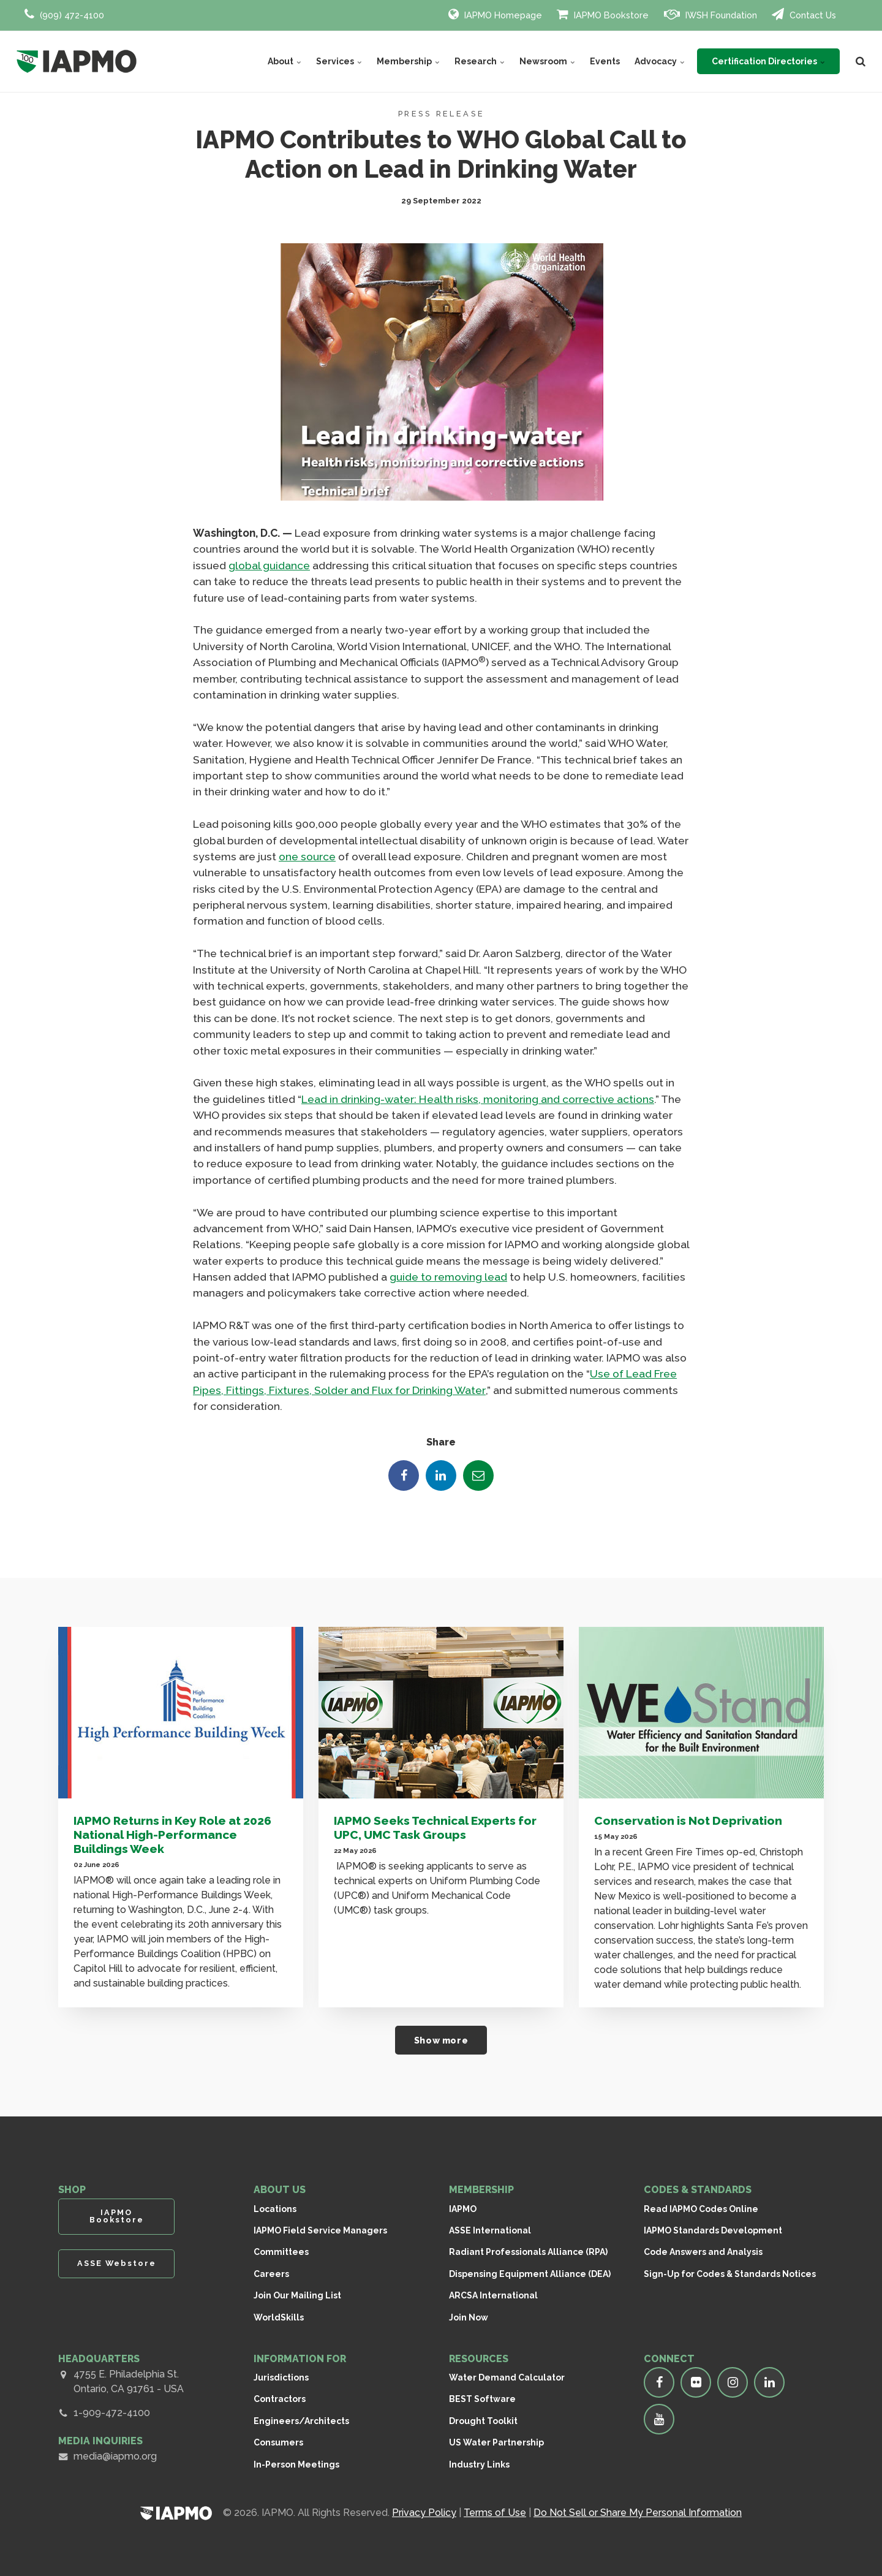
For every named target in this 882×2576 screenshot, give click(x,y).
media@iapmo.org (115, 2456)
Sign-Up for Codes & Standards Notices (730, 2274)
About (284, 61)
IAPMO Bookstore (603, 14)
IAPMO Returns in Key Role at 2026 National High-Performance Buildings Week (172, 1834)
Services (339, 61)
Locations (275, 2209)
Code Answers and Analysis (703, 2252)
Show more (440, 2040)
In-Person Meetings (296, 2464)
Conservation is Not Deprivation (688, 1820)
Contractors (280, 2399)
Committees (281, 2252)
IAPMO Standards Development (713, 2230)
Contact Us (804, 14)
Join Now (468, 2317)
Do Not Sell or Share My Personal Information (637, 2512)
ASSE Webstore (116, 2263)
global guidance (269, 565)
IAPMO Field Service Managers (320, 2230)
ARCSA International (493, 2295)
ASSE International (490, 2230)
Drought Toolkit (483, 2421)
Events (605, 61)
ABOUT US (280, 2189)
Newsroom (547, 61)
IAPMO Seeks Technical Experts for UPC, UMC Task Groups (435, 1827)
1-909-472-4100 (112, 2413)
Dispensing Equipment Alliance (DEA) (530, 2274)
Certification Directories (768, 61)
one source (307, 856)
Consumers (278, 2442)
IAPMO (463, 2209)
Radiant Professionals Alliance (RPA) (528, 2252)
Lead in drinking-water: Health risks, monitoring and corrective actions (477, 1099)
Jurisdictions (281, 2377)
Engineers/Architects (301, 2421)
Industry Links (479, 2464)
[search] (860, 61)
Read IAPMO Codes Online (701, 2209)
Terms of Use (495, 2512)
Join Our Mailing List (297, 2295)
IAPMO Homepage (495, 14)
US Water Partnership (496, 2442)
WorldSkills (279, 2317)
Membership (408, 61)
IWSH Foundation (710, 14)
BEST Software (482, 2399)
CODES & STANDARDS (698, 2189)
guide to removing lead (448, 1276)
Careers (271, 2274)
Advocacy (660, 61)
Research (479, 61)
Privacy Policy (424, 2512)
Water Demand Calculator (507, 2377)
